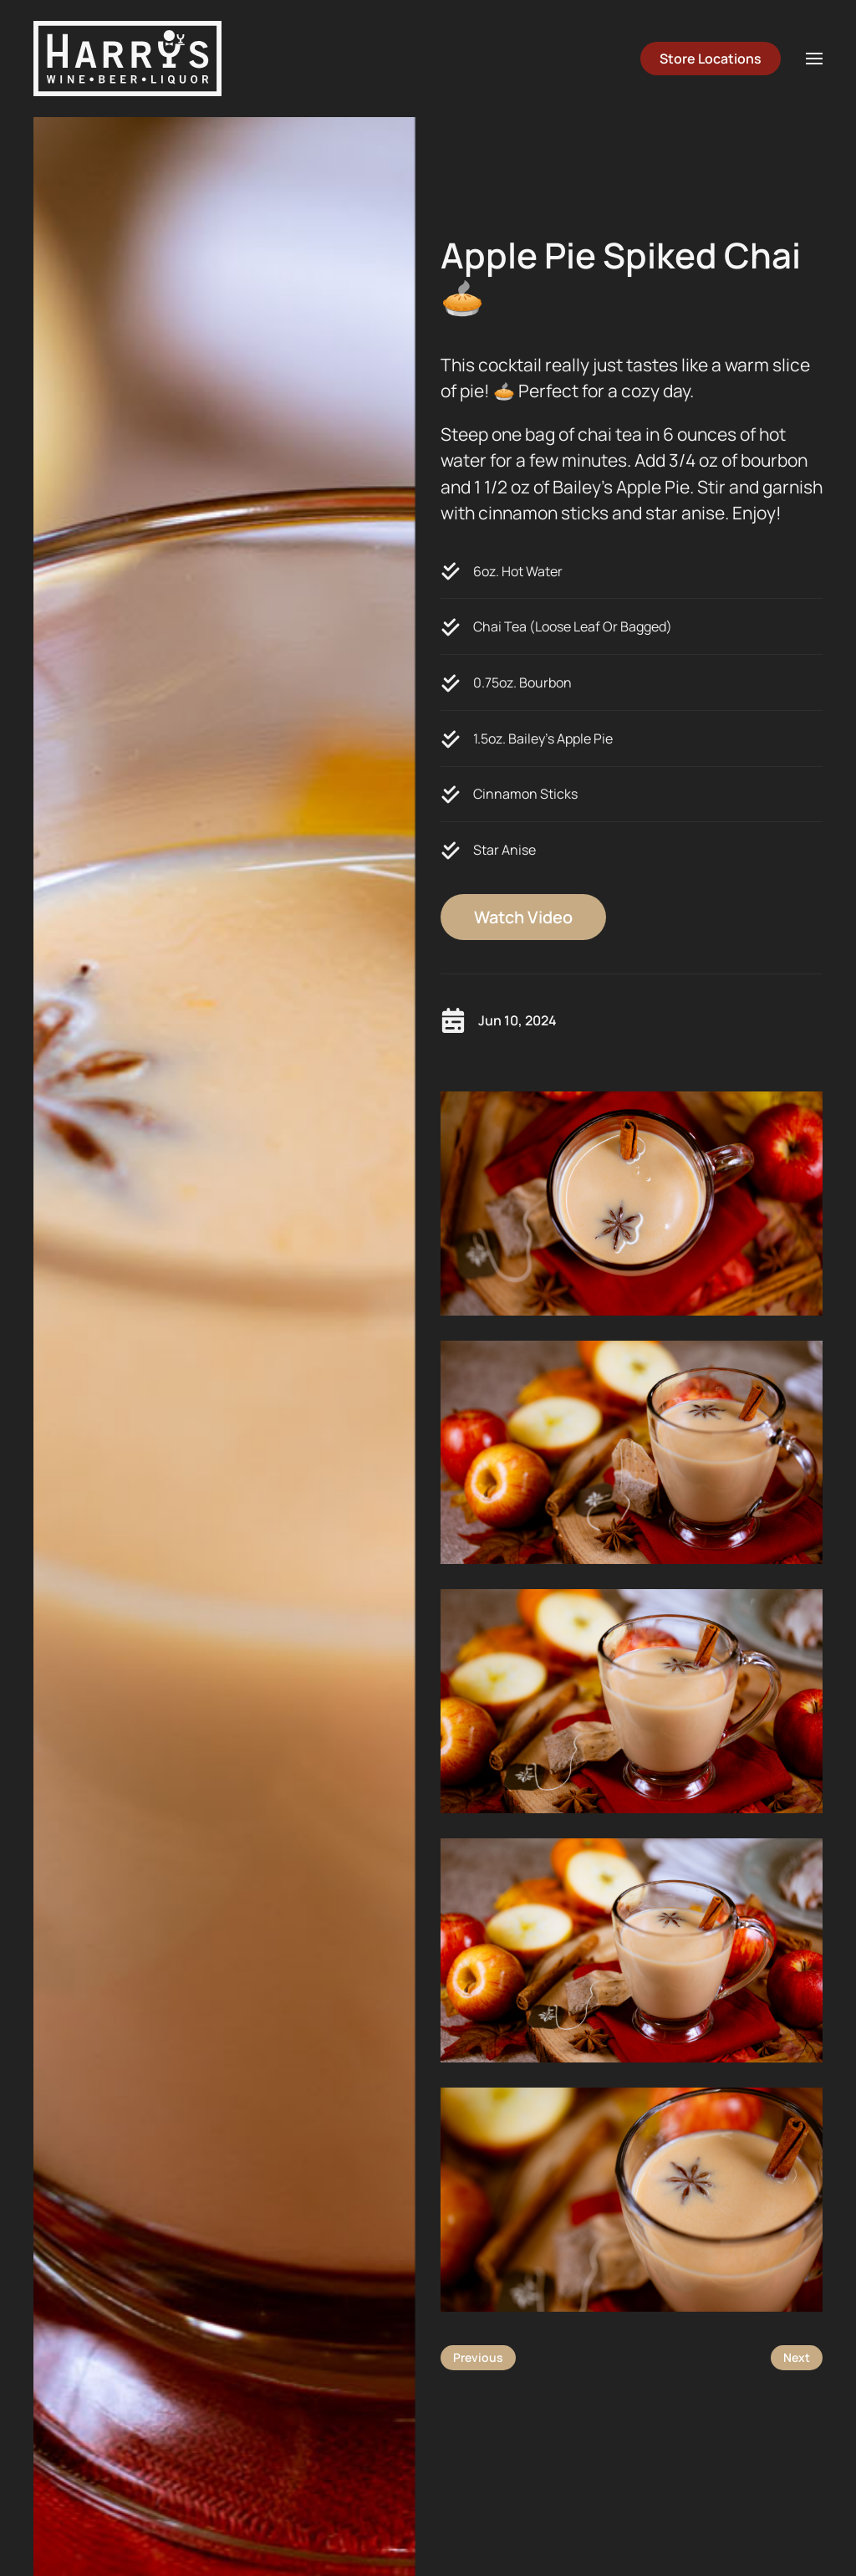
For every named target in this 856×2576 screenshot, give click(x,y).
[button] (814, 59)
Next (796, 2357)
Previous (478, 2357)
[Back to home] (127, 59)
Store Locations (711, 58)
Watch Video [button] (523, 917)
